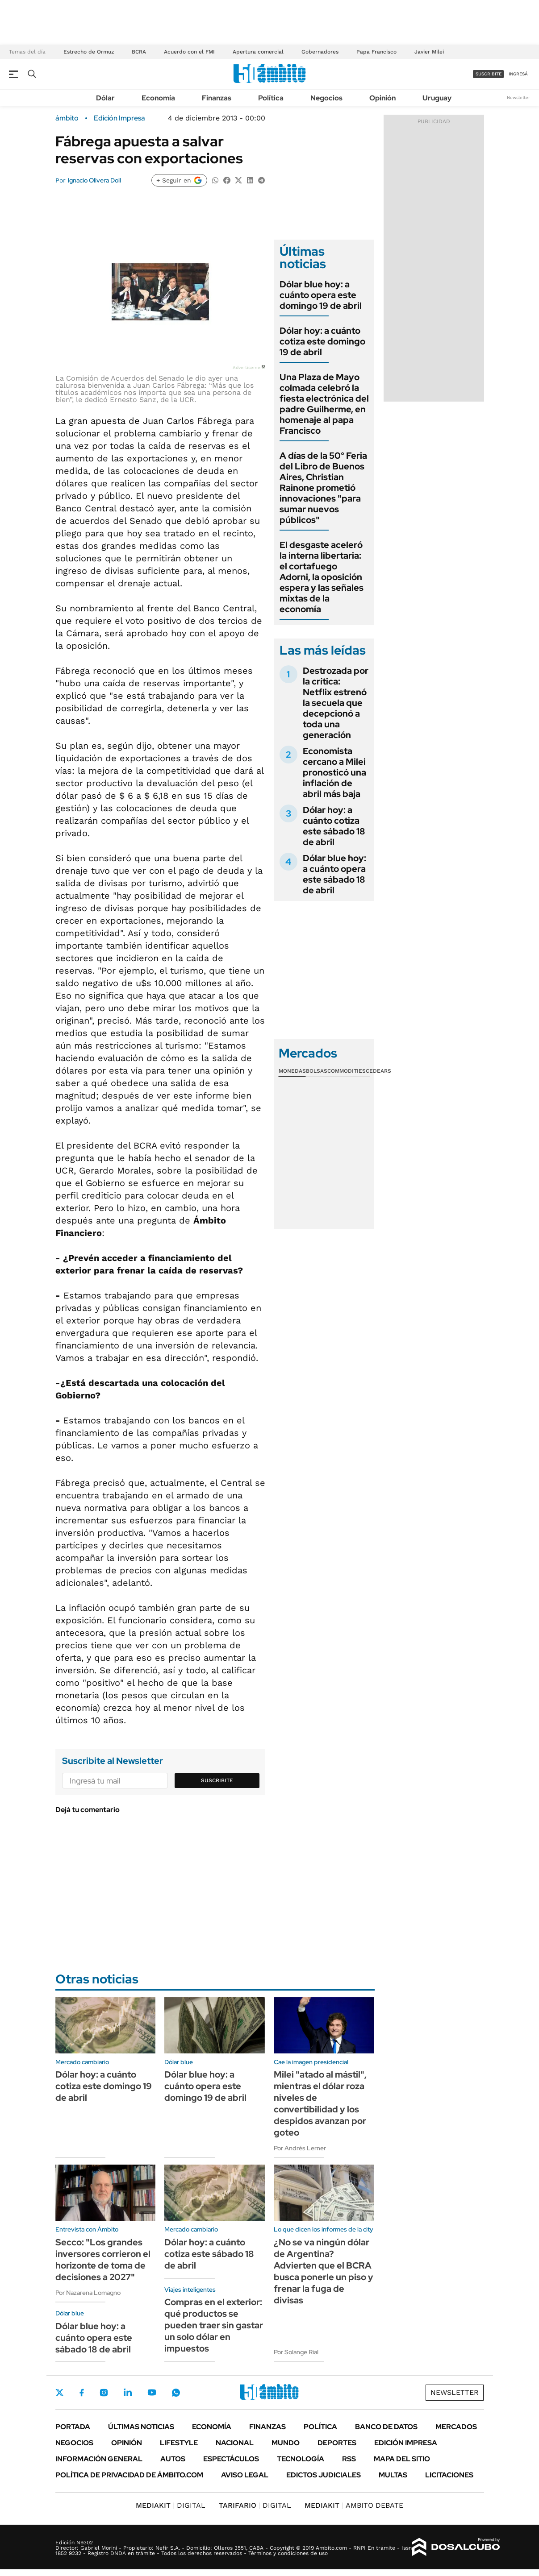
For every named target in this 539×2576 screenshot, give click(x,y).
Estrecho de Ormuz (88, 52)
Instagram (104, 2393)
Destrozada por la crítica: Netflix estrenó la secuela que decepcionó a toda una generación (335, 703)
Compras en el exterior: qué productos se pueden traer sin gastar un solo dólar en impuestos (213, 2325)
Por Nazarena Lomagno (88, 2293)
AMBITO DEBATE (354, 2505)
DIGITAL (170, 2505)
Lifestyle (179, 2442)
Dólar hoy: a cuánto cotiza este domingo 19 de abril (322, 341)
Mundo (286, 2442)
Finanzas (216, 98)
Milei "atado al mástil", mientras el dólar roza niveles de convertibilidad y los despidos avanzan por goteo (320, 2103)
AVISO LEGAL (244, 2475)
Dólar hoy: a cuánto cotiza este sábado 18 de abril (334, 826)
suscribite (488, 73)
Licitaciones (449, 2475)
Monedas (292, 1071)
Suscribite (217, 1780)
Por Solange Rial (296, 2352)
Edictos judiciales (323, 2475)
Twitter (59, 2392)
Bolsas (316, 1071)
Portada (72, 2426)
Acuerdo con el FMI (189, 52)
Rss (349, 2459)
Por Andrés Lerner (300, 2148)
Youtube (151, 2392)
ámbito (67, 118)
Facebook (81, 2393)
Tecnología (300, 2459)
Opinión (382, 98)
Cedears (378, 1071)
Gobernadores (319, 52)
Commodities (346, 1071)
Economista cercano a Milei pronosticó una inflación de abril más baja (334, 772)
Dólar (105, 98)
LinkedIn (128, 2393)
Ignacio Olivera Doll (94, 180)
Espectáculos (231, 2459)
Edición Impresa (405, 2442)
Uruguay (436, 98)
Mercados (456, 2426)
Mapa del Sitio (402, 2459)
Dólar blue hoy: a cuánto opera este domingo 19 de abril (321, 294)
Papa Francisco (376, 52)
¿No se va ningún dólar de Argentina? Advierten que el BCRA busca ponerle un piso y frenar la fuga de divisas (323, 2271)
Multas (393, 2475)
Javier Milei (429, 52)
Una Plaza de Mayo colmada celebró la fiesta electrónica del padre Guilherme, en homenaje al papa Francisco (324, 403)
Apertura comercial (258, 52)
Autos (172, 2459)
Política (271, 98)
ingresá (518, 73)
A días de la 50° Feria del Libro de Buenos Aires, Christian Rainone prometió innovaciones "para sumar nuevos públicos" (323, 488)
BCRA (139, 52)
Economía (158, 98)
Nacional (235, 2442)
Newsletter (518, 97)
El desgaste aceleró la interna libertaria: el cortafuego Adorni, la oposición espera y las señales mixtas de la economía (322, 577)
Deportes (337, 2442)
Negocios (326, 98)
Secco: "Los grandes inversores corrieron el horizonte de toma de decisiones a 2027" (102, 2259)
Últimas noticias (141, 2426)
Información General (98, 2459)
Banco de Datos (386, 2426)
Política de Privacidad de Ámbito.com (129, 2475)
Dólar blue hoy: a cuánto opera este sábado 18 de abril (334, 874)
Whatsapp (176, 2393)
